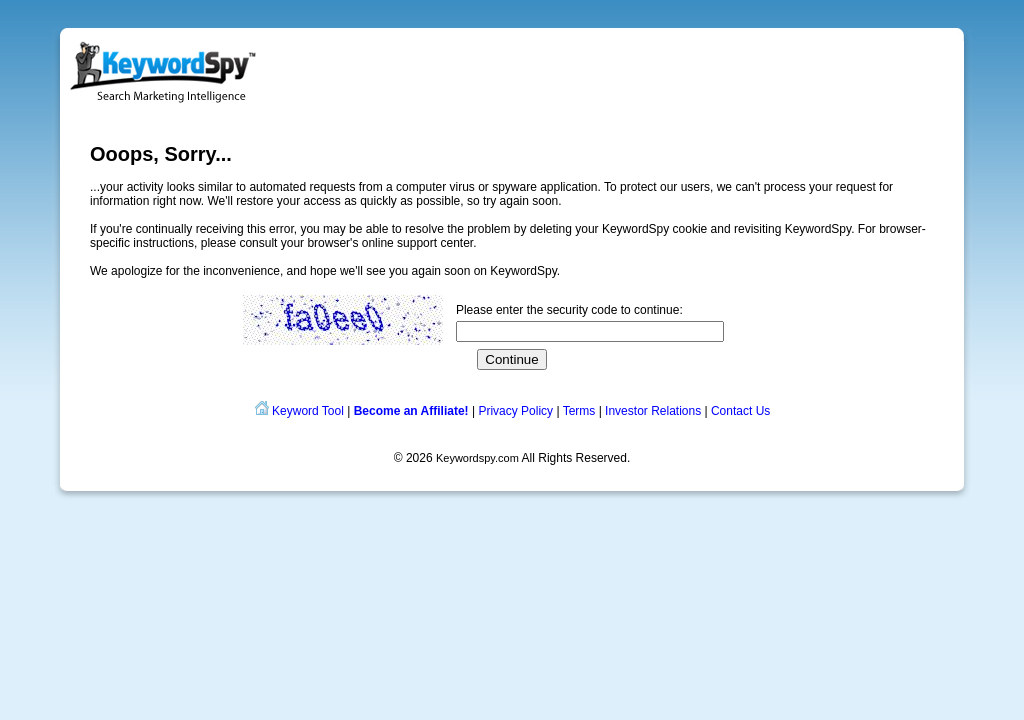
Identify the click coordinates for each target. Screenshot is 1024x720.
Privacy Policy (515, 411)
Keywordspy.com (477, 458)
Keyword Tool (308, 411)
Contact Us (740, 411)
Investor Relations (653, 411)
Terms (579, 411)
